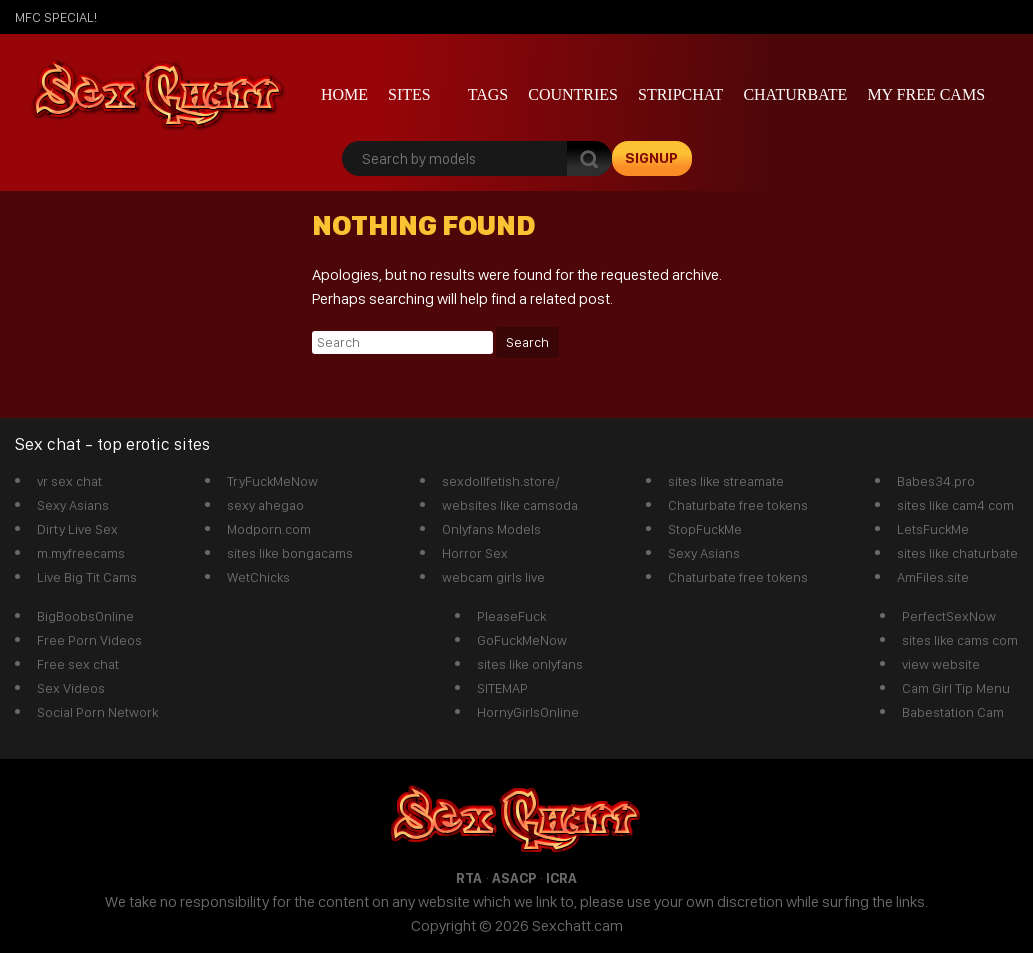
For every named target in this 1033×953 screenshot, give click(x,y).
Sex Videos (71, 688)
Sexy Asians (73, 505)
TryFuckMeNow (272, 481)
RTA (469, 878)
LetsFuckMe (933, 529)
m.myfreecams (81, 553)
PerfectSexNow (949, 616)
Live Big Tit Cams (87, 577)
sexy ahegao (265, 505)
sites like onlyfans (530, 664)
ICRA (561, 878)
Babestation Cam (953, 712)
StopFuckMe (705, 529)
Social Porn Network (97, 712)
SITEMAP (502, 688)
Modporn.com (269, 529)
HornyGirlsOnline (528, 712)
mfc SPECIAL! (56, 17)
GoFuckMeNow (522, 640)
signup (651, 158)
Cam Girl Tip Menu (956, 688)
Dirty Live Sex (77, 529)
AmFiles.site (933, 577)
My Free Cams (926, 94)
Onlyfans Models (491, 529)
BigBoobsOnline (85, 616)
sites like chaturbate (957, 553)
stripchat (680, 94)
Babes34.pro (936, 481)
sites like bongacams (290, 553)
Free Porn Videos (89, 640)
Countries (573, 94)
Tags (488, 94)
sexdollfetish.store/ (501, 481)
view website (941, 664)
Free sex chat (78, 664)
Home (344, 94)
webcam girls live (493, 577)
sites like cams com (960, 640)
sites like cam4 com (955, 505)
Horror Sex (475, 553)
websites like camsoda (510, 505)
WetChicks (258, 577)
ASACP (514, 878)
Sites (409, 94)
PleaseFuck (511, 616)
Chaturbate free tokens (738, 505)
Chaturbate (795, 94)
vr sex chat (69, 481)
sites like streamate (726, 481)
